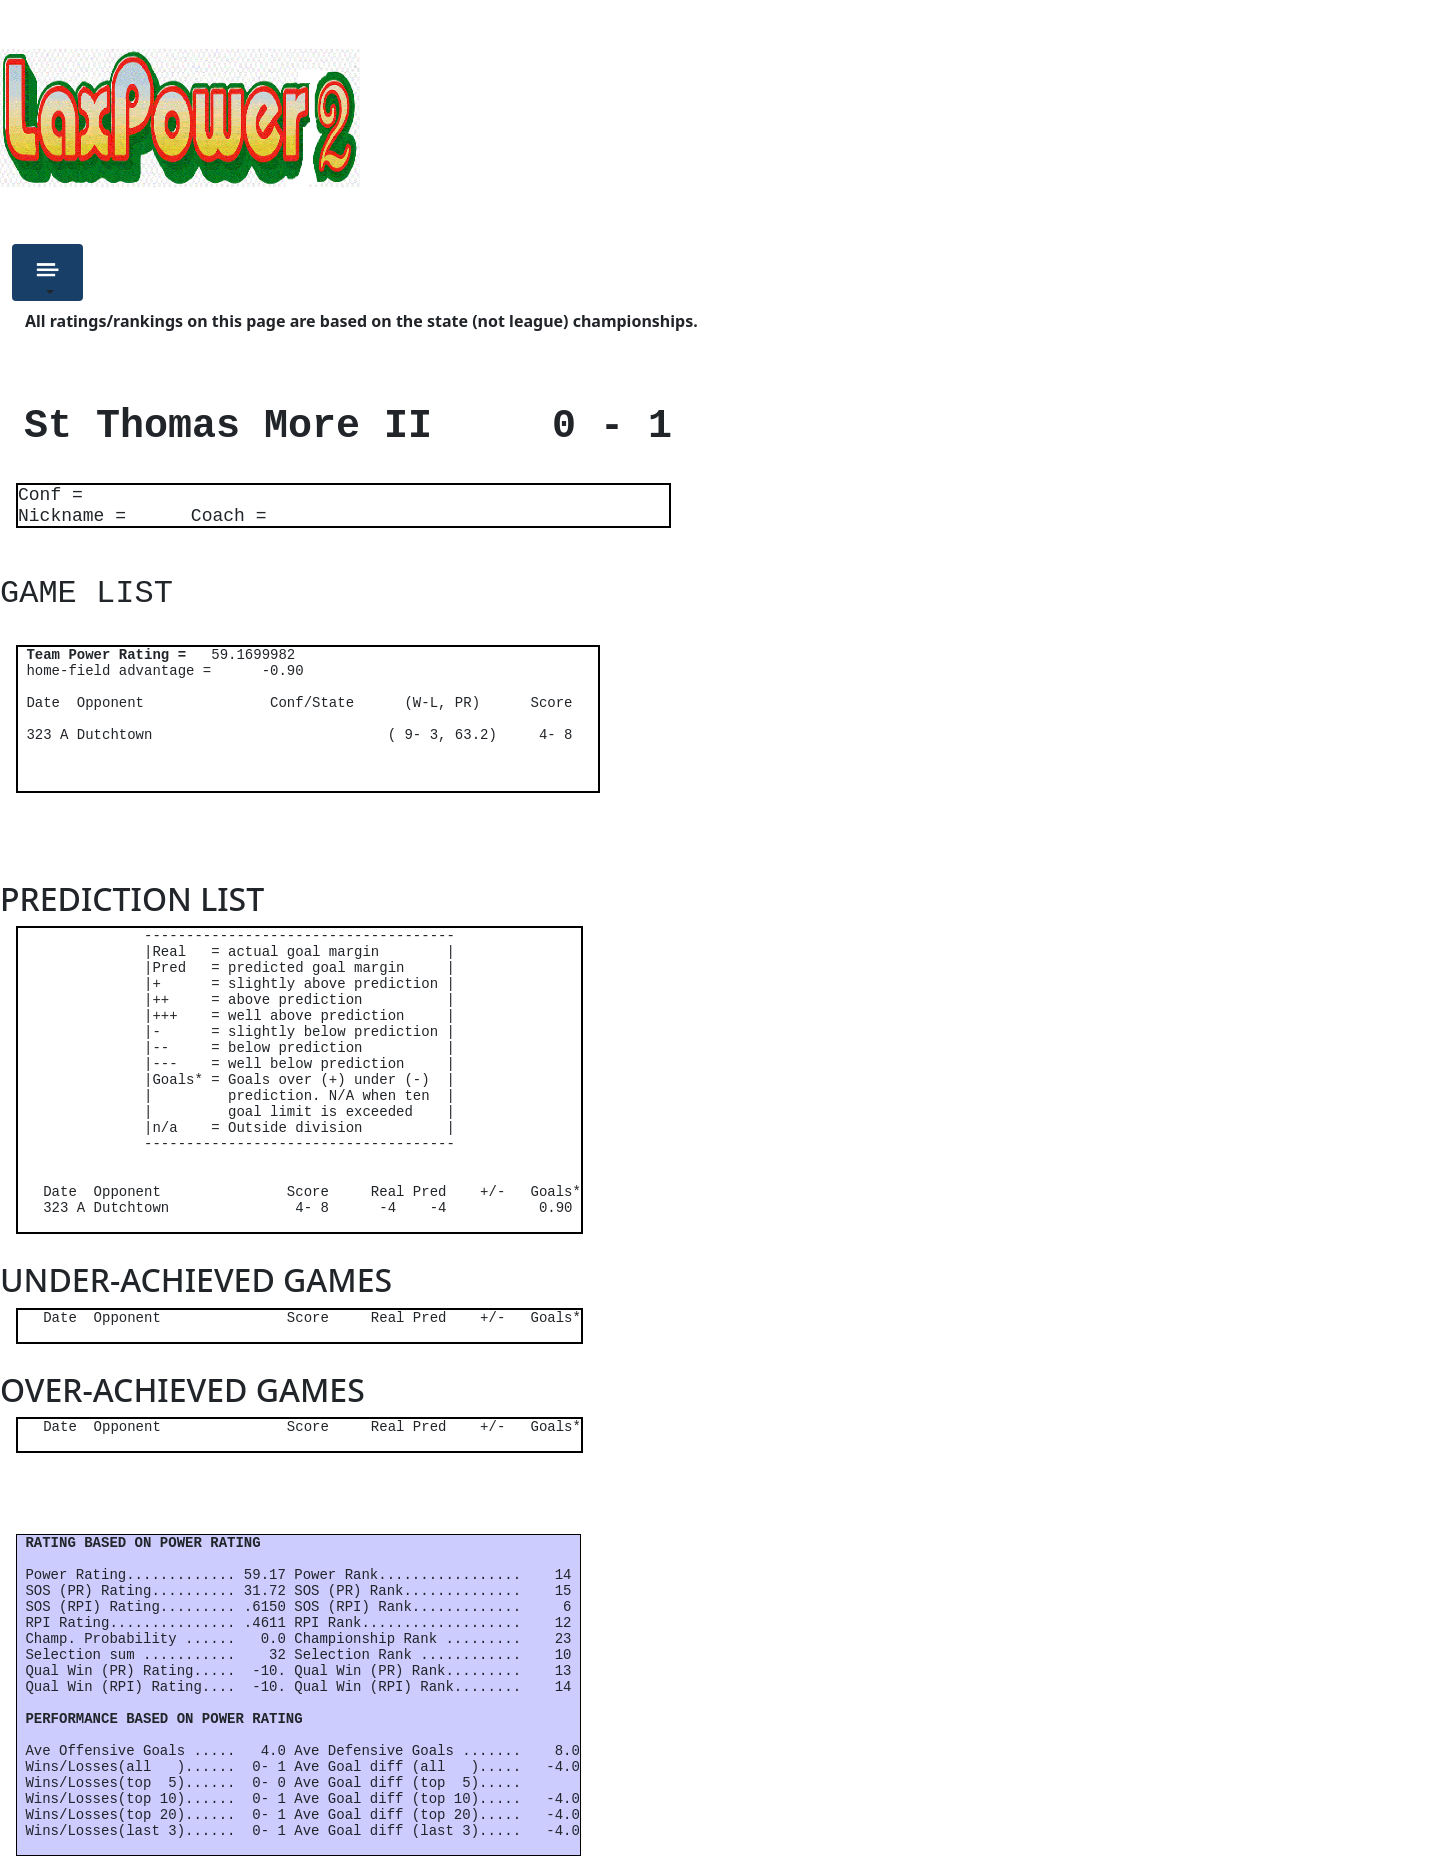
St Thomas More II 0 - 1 (336, 426)
